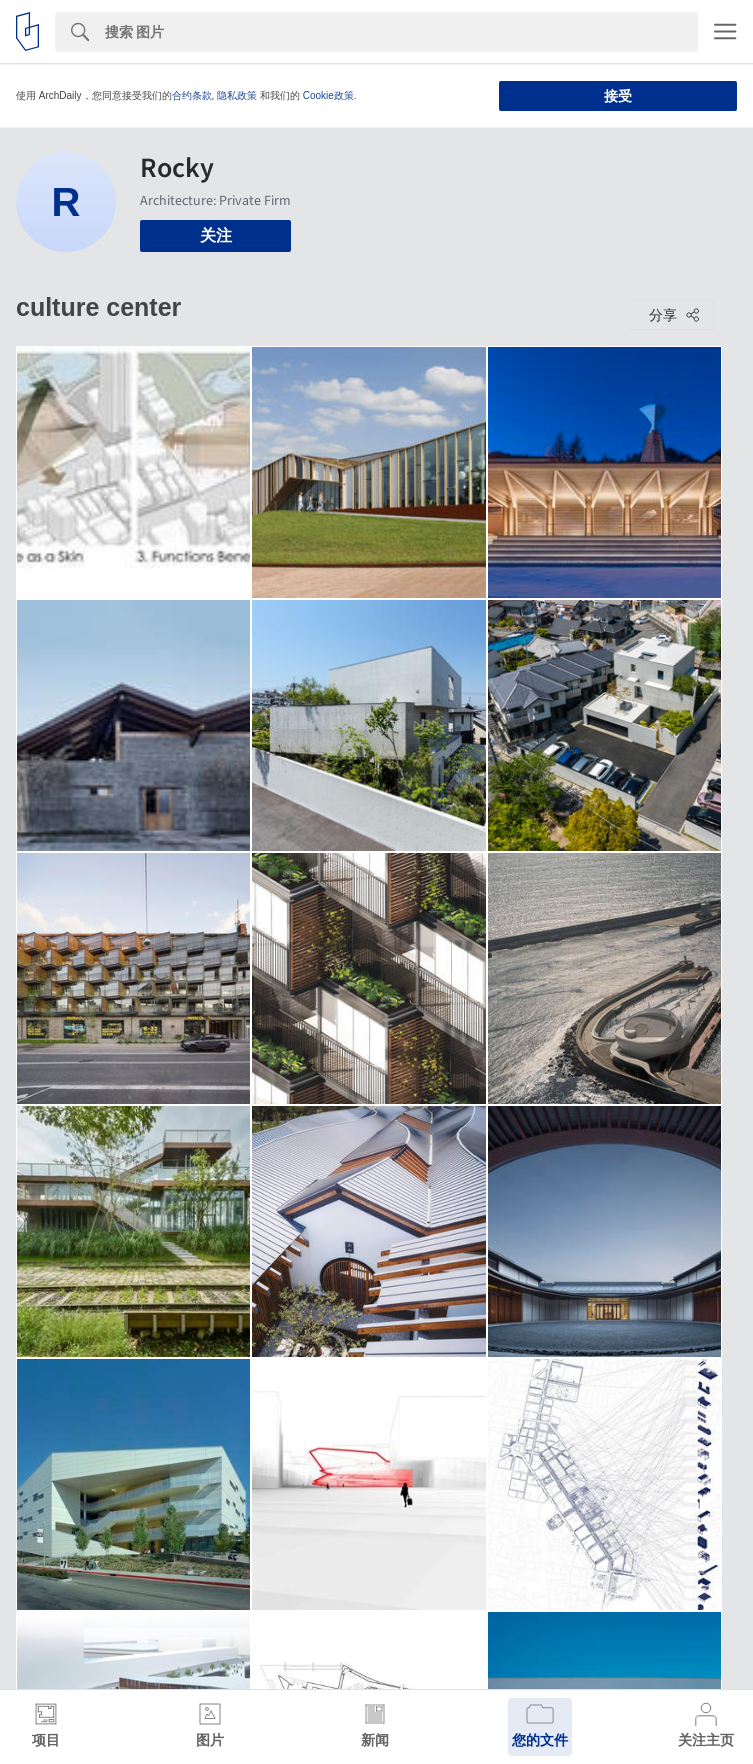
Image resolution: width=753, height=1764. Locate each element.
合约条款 (192, 95)
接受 (618, 96)
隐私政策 (237, 95)
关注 (216, 235)
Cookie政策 (328, 95)
